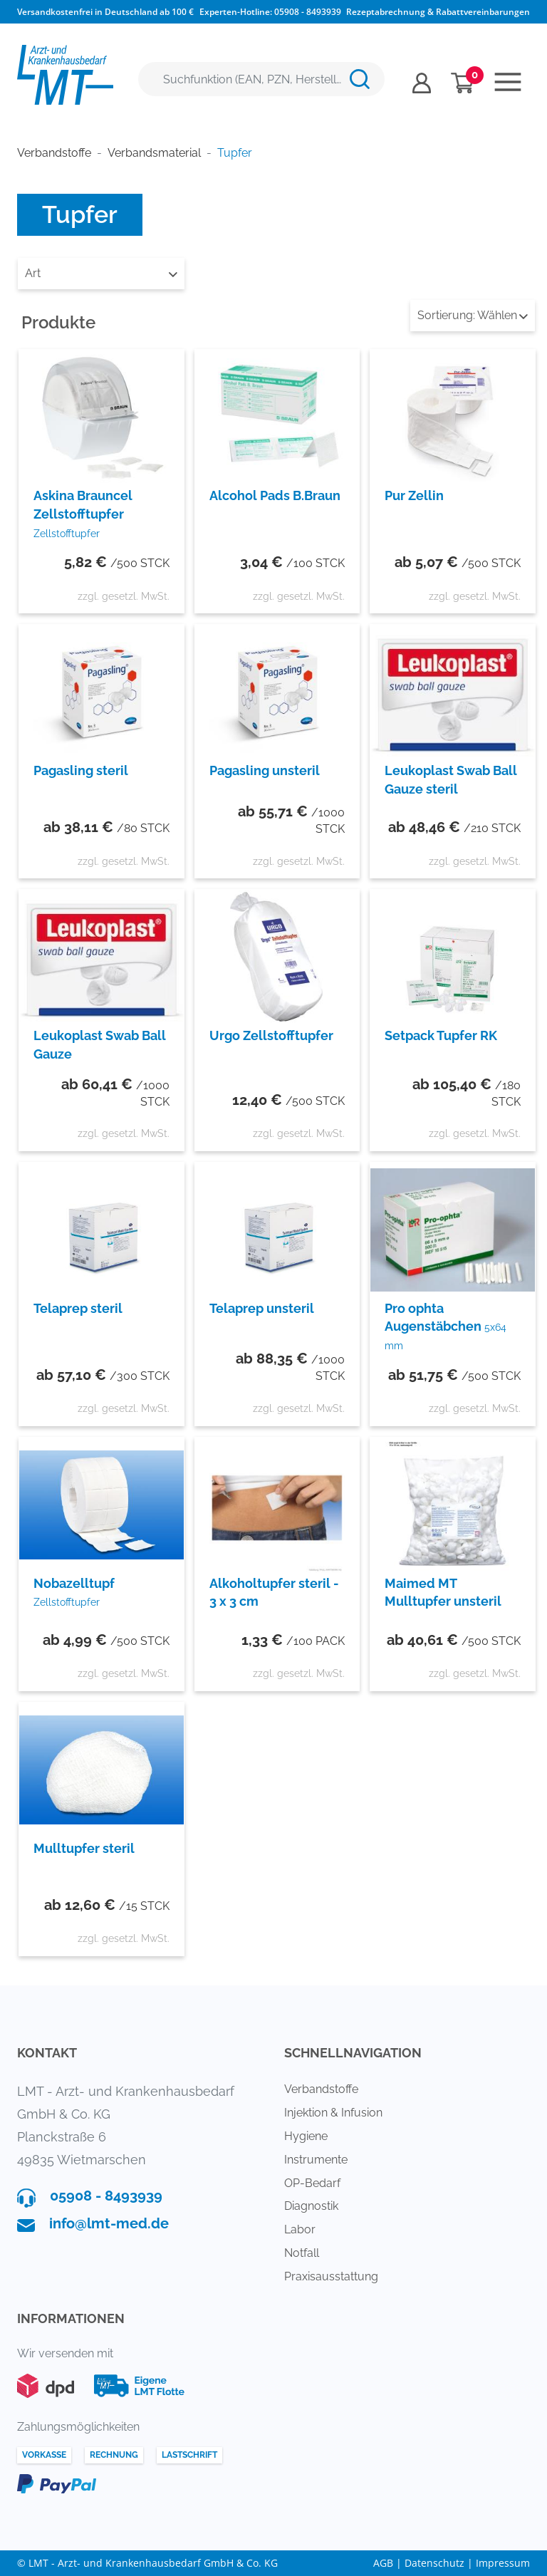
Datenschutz (434, 2563)
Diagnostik (311, 2206)
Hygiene (306, 2136)
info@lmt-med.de (109, 2223)
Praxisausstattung (331, 2276)
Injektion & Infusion (333, 2112)
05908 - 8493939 (307, 12)
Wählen (472, 315)
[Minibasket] (462, 83)
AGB (383, 2563)
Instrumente (316, 2159)
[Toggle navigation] (508, 82)
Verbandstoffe (321, 2089)
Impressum (503, 2563)
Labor (300, 2229)
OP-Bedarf (312, 2183)
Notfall (301, 2253)
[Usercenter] (421, 83)
